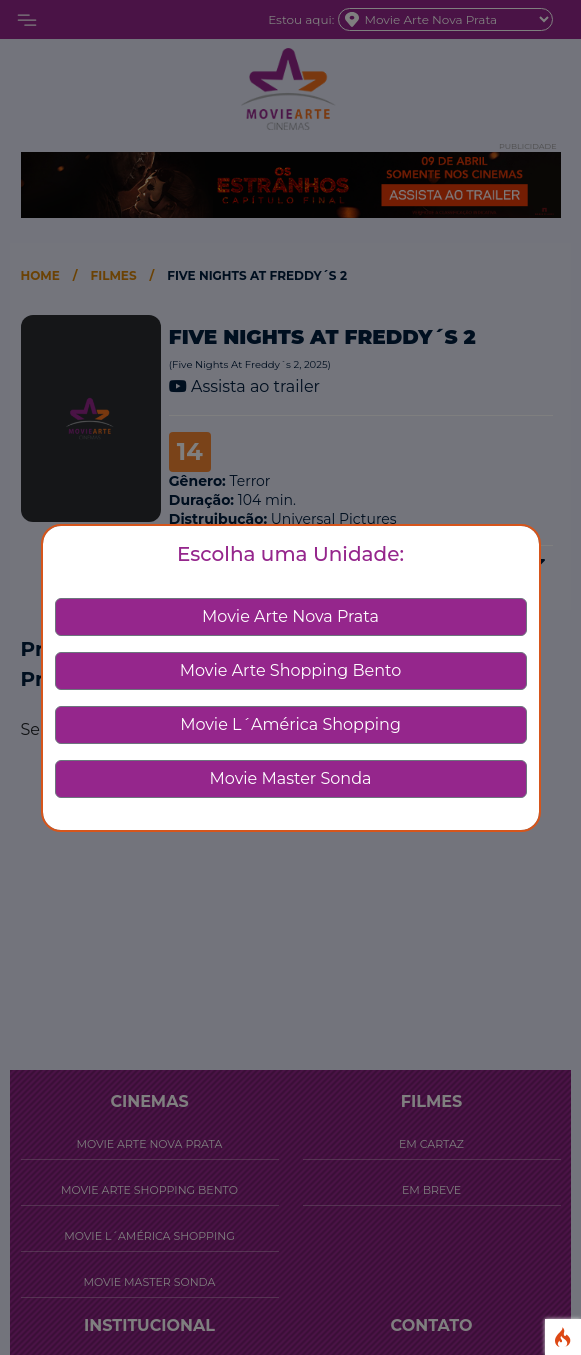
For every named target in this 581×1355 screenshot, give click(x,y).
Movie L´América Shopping (290, 724)
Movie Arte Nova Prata (290, 616)
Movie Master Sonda (291, 778)
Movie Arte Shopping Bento (291, 670)
